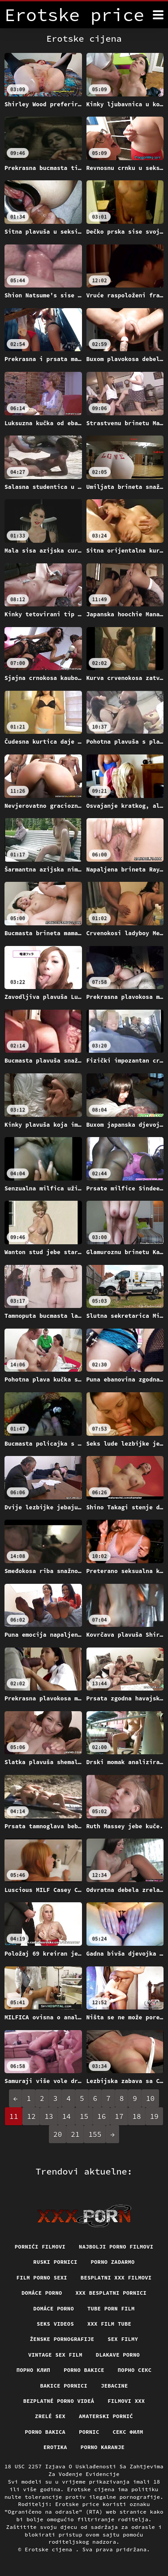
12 (31, 2116)
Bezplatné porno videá (59, 2400)
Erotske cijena (50, 2549)
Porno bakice (84, 2370)
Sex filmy (123, 2339)
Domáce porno (42, 2292)
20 (57, 2134)
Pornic (89, 2431)
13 (48, 2116)
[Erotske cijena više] (158, 14)
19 (154, 2116)
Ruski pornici (55, 2261)
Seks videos (55, 2323)
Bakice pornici (63, 2385)
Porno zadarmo (113, 2261)
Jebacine (114, 2385)
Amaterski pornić (106, 2416)
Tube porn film (111, 2308)
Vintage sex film (55, 2354)
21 (75, 2134)
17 (119, 2116)
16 (101, 2116)
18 (137, 2116)
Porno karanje (103, 2447)
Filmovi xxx (126, 2400)
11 (13, 2116)
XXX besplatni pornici (111, 2292)
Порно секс (135, 2370)
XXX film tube (109, 2323)
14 (66, 2116)
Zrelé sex (50, 2416)
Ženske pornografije (62, 2339)
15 (84, 2116)
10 (150, 2098)
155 (94, 2134)
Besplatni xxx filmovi (116, 2277)
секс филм (127, 2431)
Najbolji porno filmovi (116, 2246)
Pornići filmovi (40, 2246)
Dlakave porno (118, 2354)
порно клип (34, 2370)
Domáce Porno (53, 2308)
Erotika (55, 2447)
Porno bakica (45, 2431)
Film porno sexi (42, 2277)
